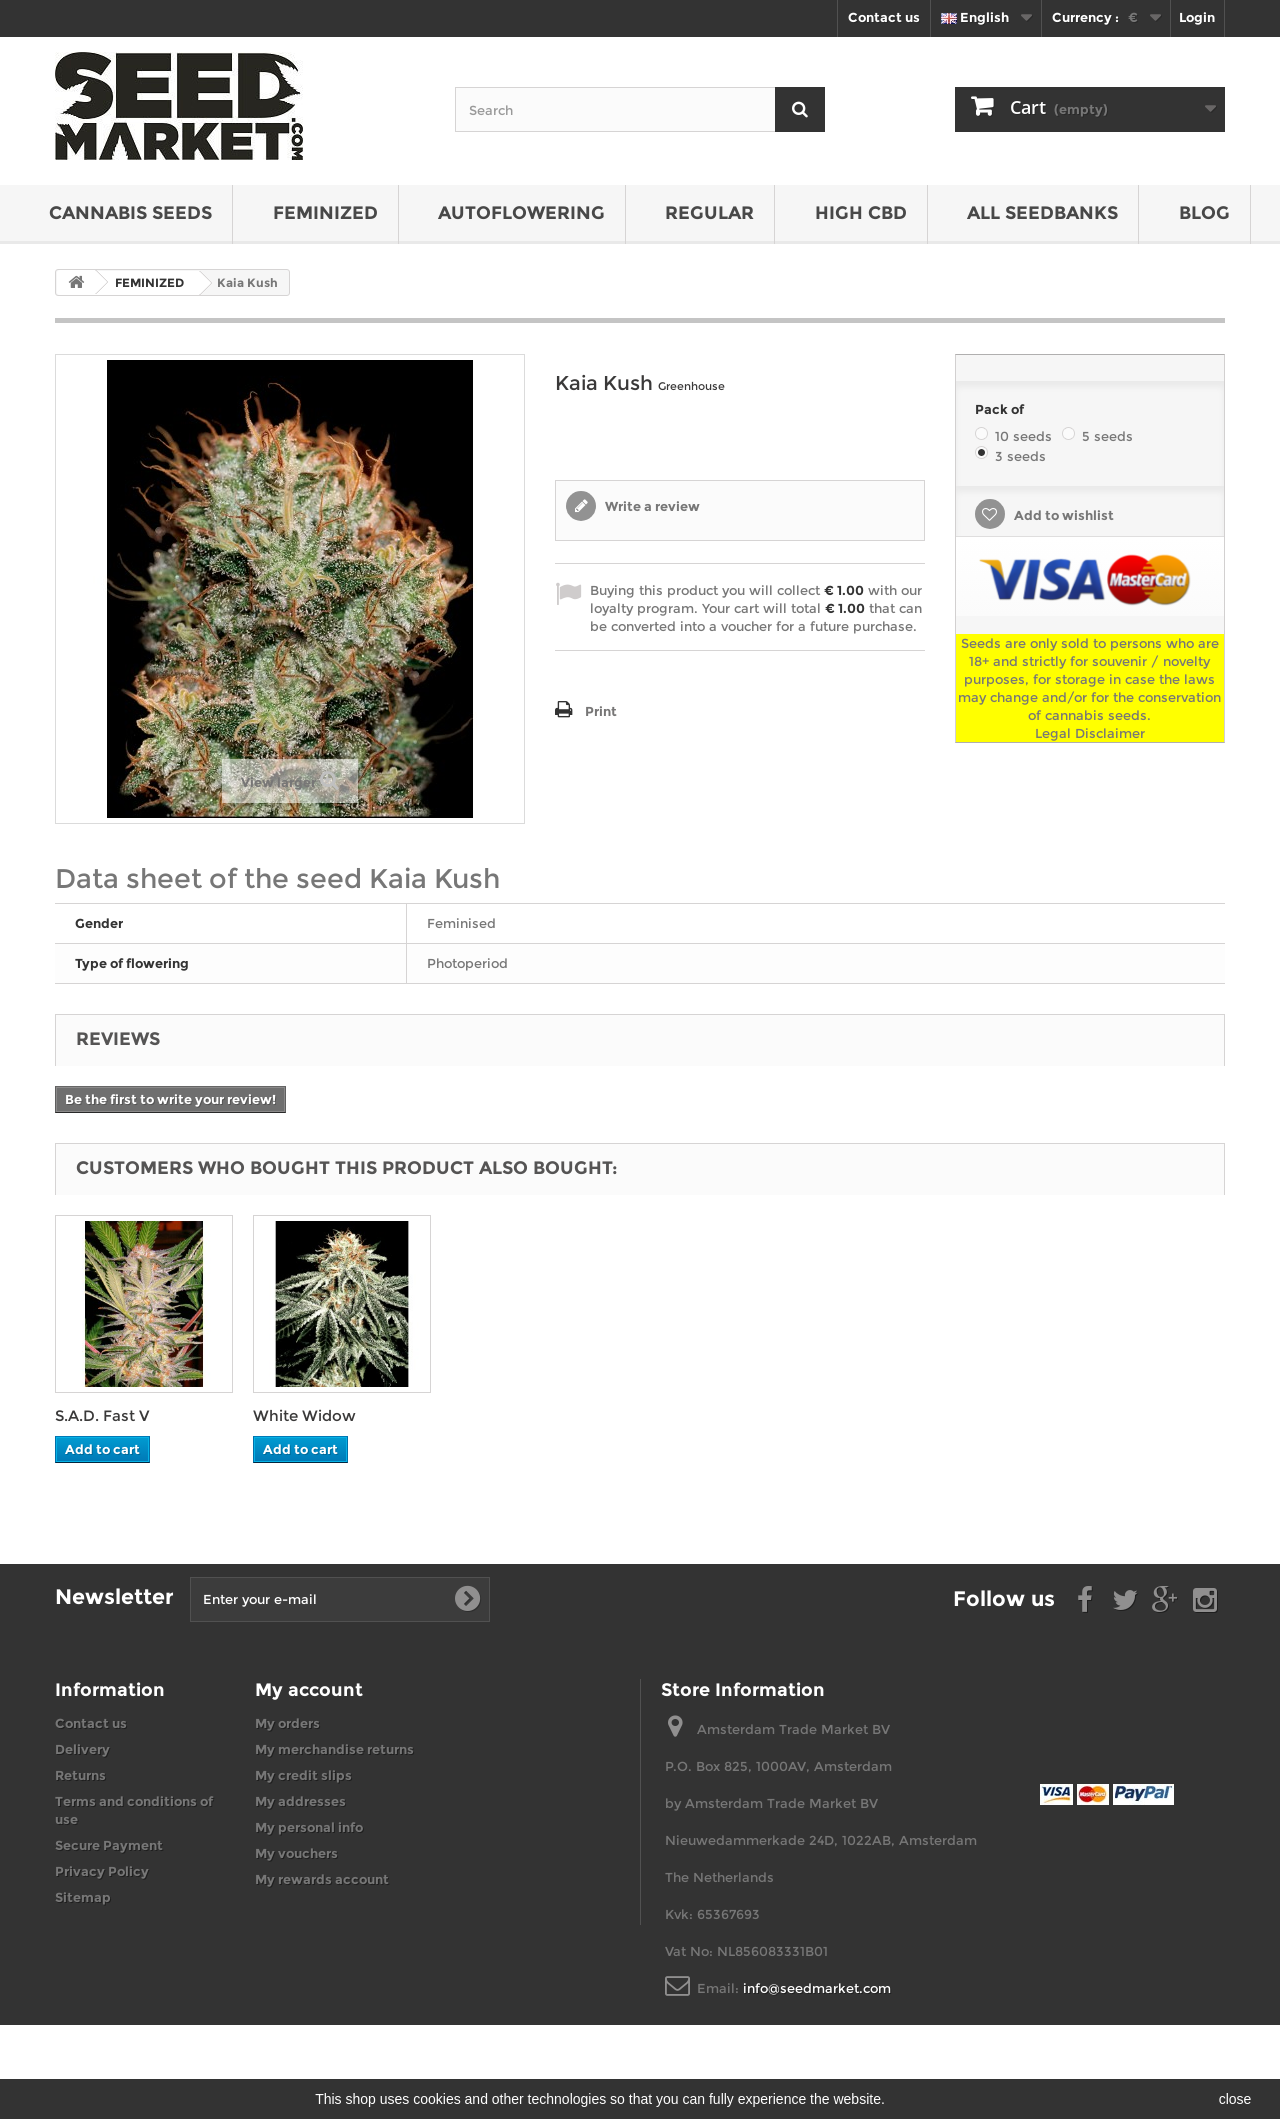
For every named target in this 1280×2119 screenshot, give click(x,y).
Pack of (1001, 409)
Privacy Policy (102, 1871)
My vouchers (296, 1853)
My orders (287, 1723)
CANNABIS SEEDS (130, 213)
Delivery (82, 1749)
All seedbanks (1042, 213)
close (1235, 2099)
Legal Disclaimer (1090, 733)
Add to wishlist (1062, 515)
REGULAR (709, 213)
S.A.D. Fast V (300, 1415)
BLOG (1204, 213)
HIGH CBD (861, 213)
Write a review (651, 506)
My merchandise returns (334, 1749)
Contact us (884, 17)
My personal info (309, 1827)
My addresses (300, 1801)
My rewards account (322, 1879)
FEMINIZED (325, 213)
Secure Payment (109, 1845)
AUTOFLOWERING (521, 213)
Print (601, 711)
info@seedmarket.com (817, 1988)
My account (309, 1690)
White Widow (502, 1415)
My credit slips (303, 1775)
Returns (80, 1775)
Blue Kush (93, 1415)
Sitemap (83, 1897)
